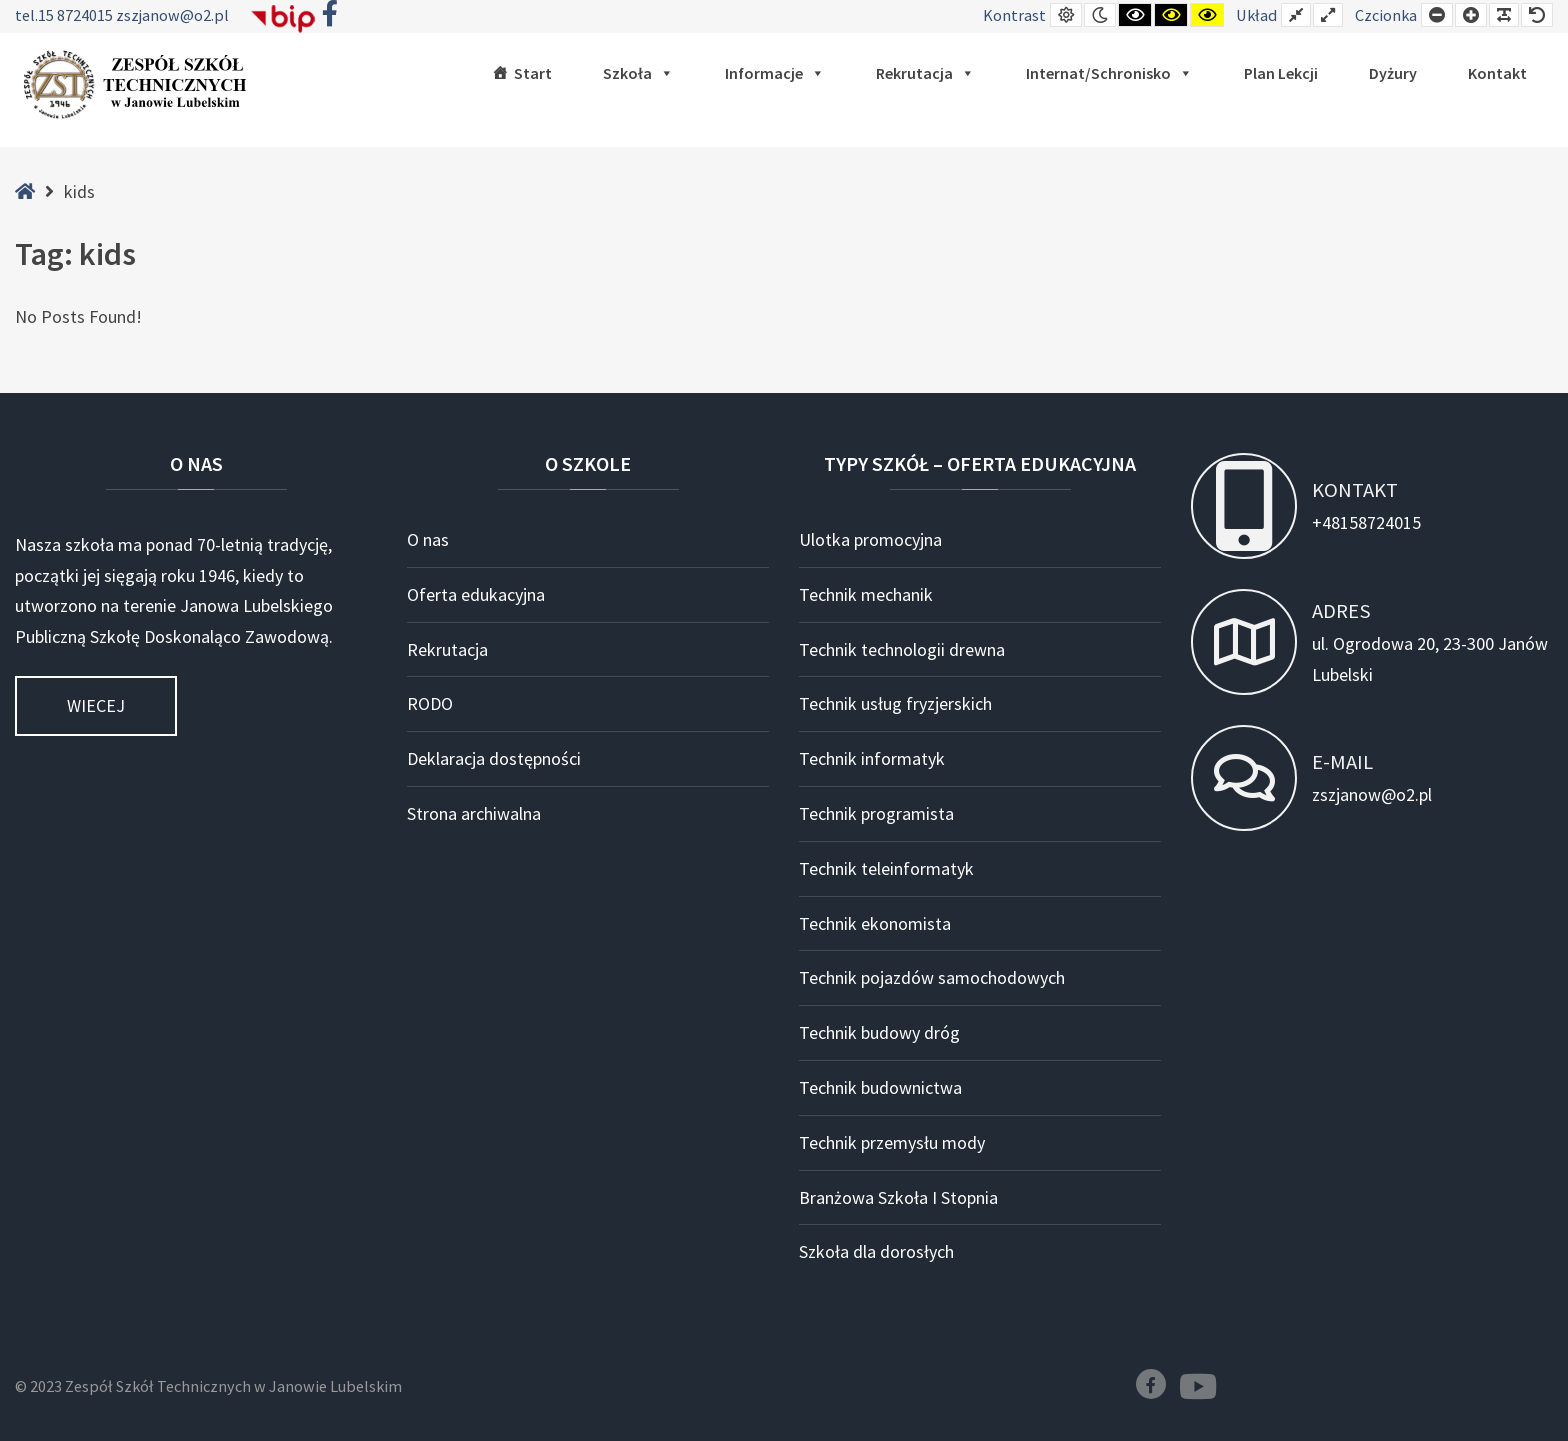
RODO (430, 703)
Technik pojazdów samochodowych (932, 977)
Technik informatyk (872, 758)
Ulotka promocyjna (870, 539)
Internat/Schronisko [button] (1109, 73)
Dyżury (1393, 73)
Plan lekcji (1281, 73)
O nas (428, 539)
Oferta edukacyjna (476, 594)
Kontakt (1497, 73)
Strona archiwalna (474, 813)
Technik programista (876, 813)
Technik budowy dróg (879, 1032)
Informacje (775, 73)
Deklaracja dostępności (494, 758)
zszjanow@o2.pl (172, 15)
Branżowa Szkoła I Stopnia (898, 1197)
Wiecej (96, 705)
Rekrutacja (925, 73)
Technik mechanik (866, 594)
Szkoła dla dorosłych (876, 1251)
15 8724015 (77, 15)
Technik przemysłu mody (892, 1142)
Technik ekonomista (875, 923)
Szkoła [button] (638, 73)
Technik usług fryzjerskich (895, 703)
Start (533, 73)
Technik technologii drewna (902, 649)
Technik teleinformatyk (886, 868)
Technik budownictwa (880, 1087)
